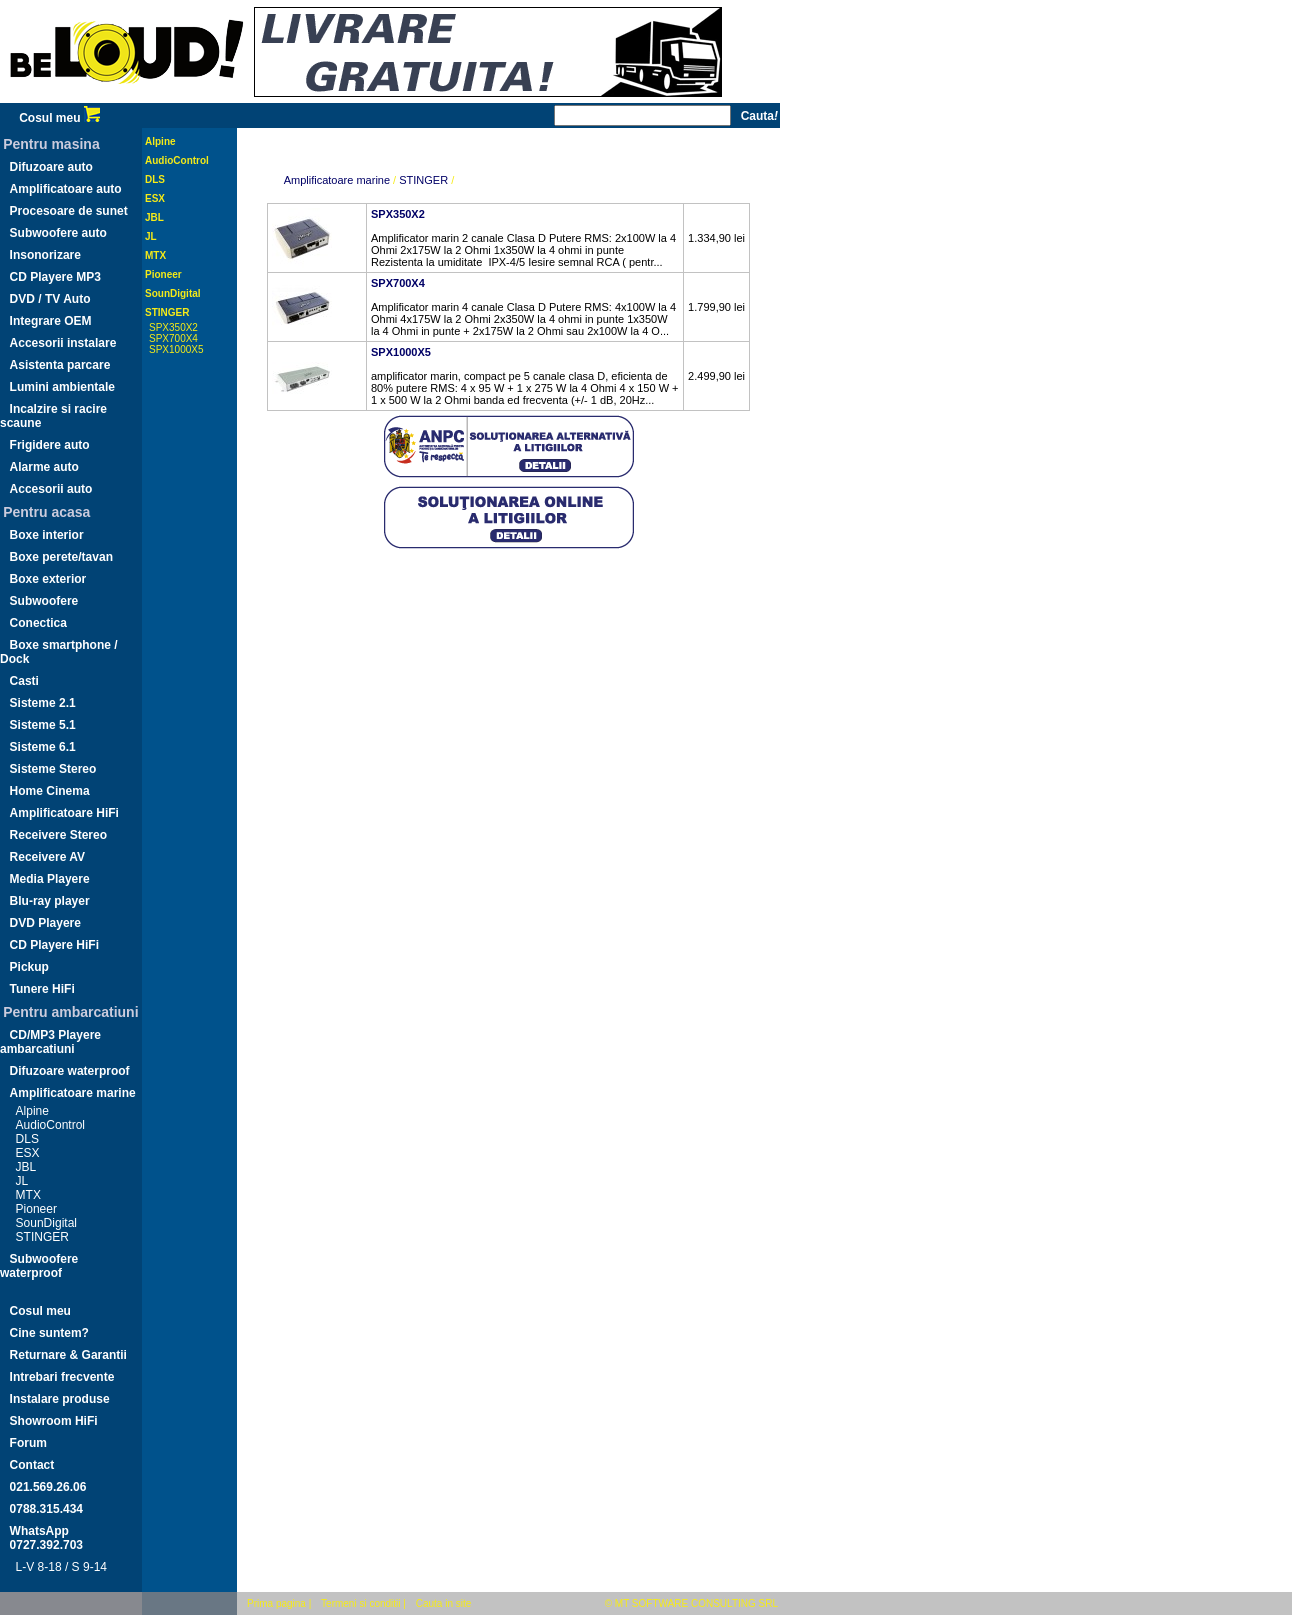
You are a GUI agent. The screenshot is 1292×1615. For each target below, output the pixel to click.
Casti (24, 681)
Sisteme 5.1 (43, 725)
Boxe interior (47, 535)
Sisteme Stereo (53, 769)
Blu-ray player (50, 901)
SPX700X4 (173, 338)
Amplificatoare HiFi (64, 813)
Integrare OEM (51, 321)
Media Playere (50, 879)
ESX (28, 1153)
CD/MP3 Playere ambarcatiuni (50, 1042)
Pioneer (36, 1209)
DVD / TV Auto (50, 299)
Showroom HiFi (54, 1421)
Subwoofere (44, 601)
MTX (28, 1195)
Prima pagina (276, 1603)
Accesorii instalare (63, 343)
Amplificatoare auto (66, 189)
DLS (27, 1139)
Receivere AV (47, 857)
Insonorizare (45, 255)
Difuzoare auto (51, 167)
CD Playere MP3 (55, 277)
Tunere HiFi (42, 989)
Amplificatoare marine (73, 1093)
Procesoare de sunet (69, 211)
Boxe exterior (48, 579)
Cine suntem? (49, 1333)
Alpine (32, 1111)
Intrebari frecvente (62, 1377)
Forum (28, 1443)
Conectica (38, 623)
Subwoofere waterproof (39, 1266)
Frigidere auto (50, 445)
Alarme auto (44, 467)
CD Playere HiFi (54, 945)
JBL (26, 1167)
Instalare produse (60, 1399)
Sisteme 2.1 (43, 703)
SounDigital (46, 1223)
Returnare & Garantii (68, 1355)
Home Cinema (50, 791)
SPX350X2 (173, 327)
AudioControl (50, 1125)
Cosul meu (59, 118)
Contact (32, 1465)
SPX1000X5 (176, 349)
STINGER (42, 1237)
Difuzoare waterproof (70, 1071)
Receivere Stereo (58, 835)
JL (22, 1181)
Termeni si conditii (360, 1603)
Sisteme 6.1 (43, 747)
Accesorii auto (51, 489)
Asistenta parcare (60, 365)
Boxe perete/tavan (61, 557)
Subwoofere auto (58, 233)
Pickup (29, 967)
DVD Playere (45, 923)
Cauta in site (444, 1603)
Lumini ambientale (62, 387)
